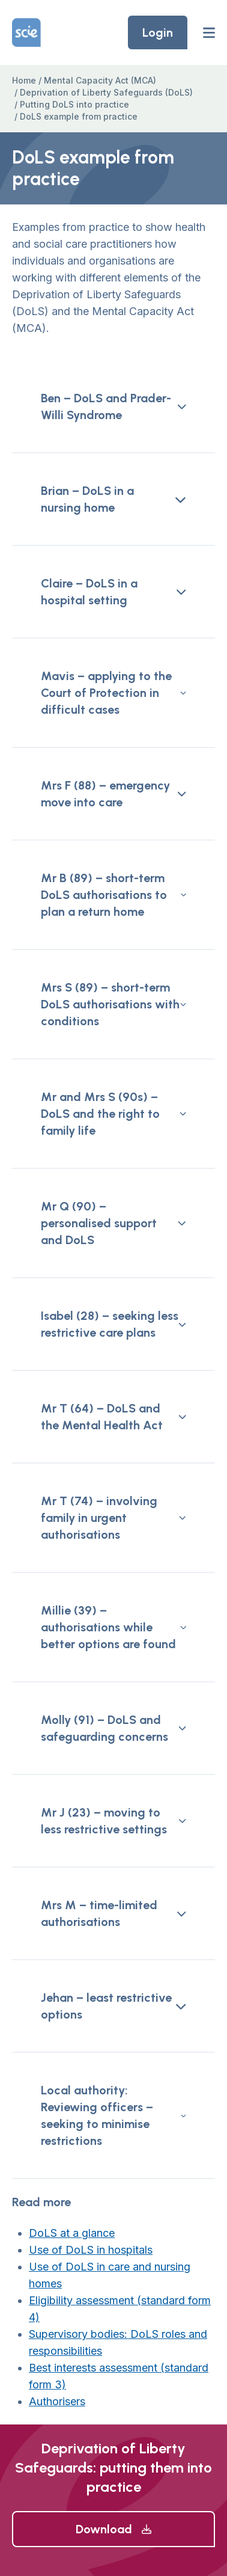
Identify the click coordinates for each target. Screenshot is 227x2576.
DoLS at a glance (72, 2233)
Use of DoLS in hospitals (91, 2249)
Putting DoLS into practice (74, 104)
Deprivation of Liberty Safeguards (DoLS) (106, 92)
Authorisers (57, 2401)
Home (24, 80)
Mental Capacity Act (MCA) (100, 80)
